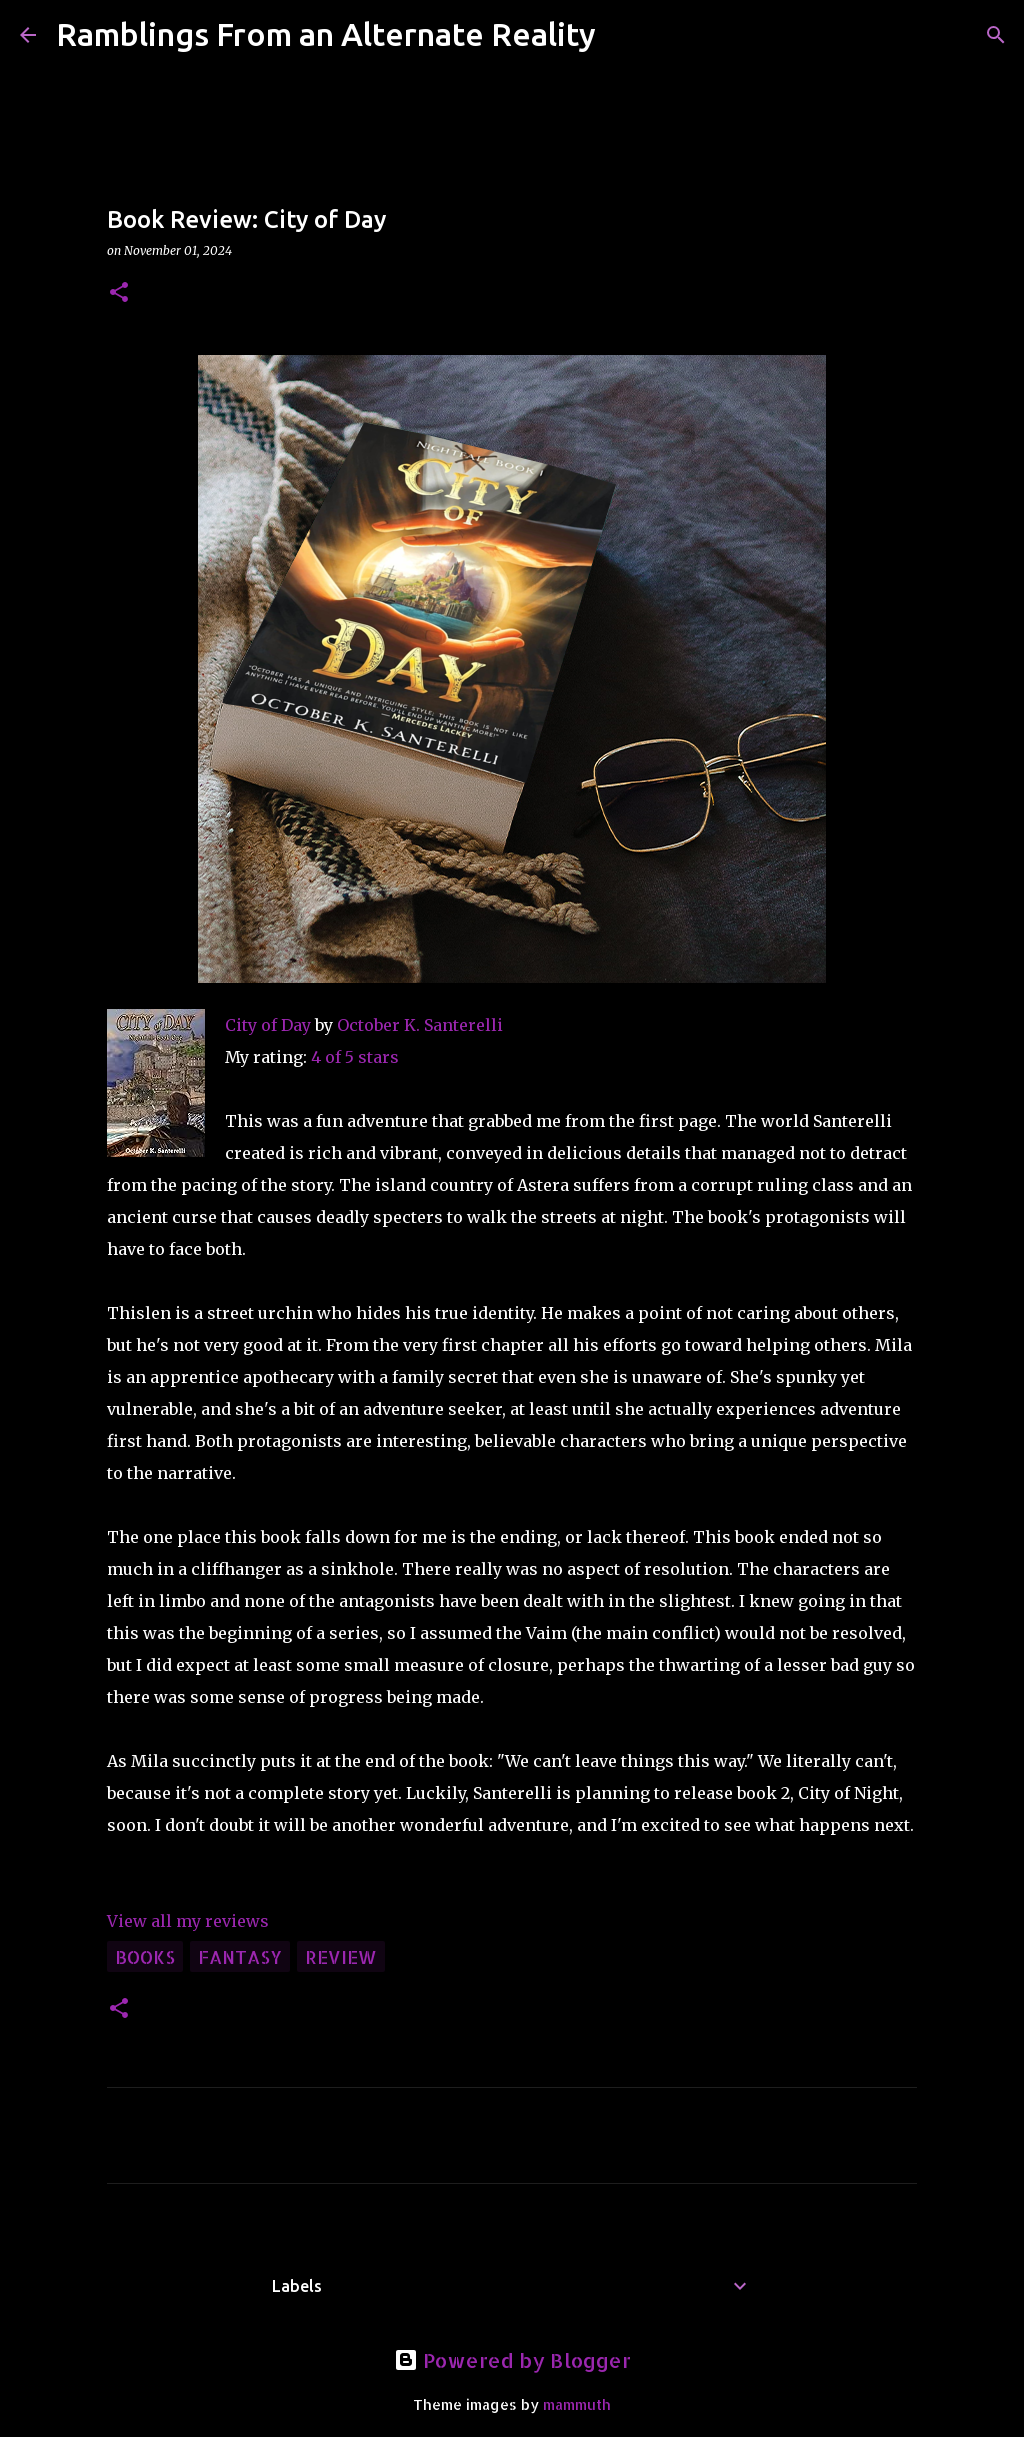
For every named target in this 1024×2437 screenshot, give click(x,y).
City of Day (268, 1025)
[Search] (624, 35)
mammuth (577, 2404)
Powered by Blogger (512, 2360)
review (341, 1956)
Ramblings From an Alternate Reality (326, 34)
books (145, 1956)
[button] (119, 293)
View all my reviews (188, 1921)
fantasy (240, 1956)
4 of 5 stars (355, 1057)
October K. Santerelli (420, 1025)
